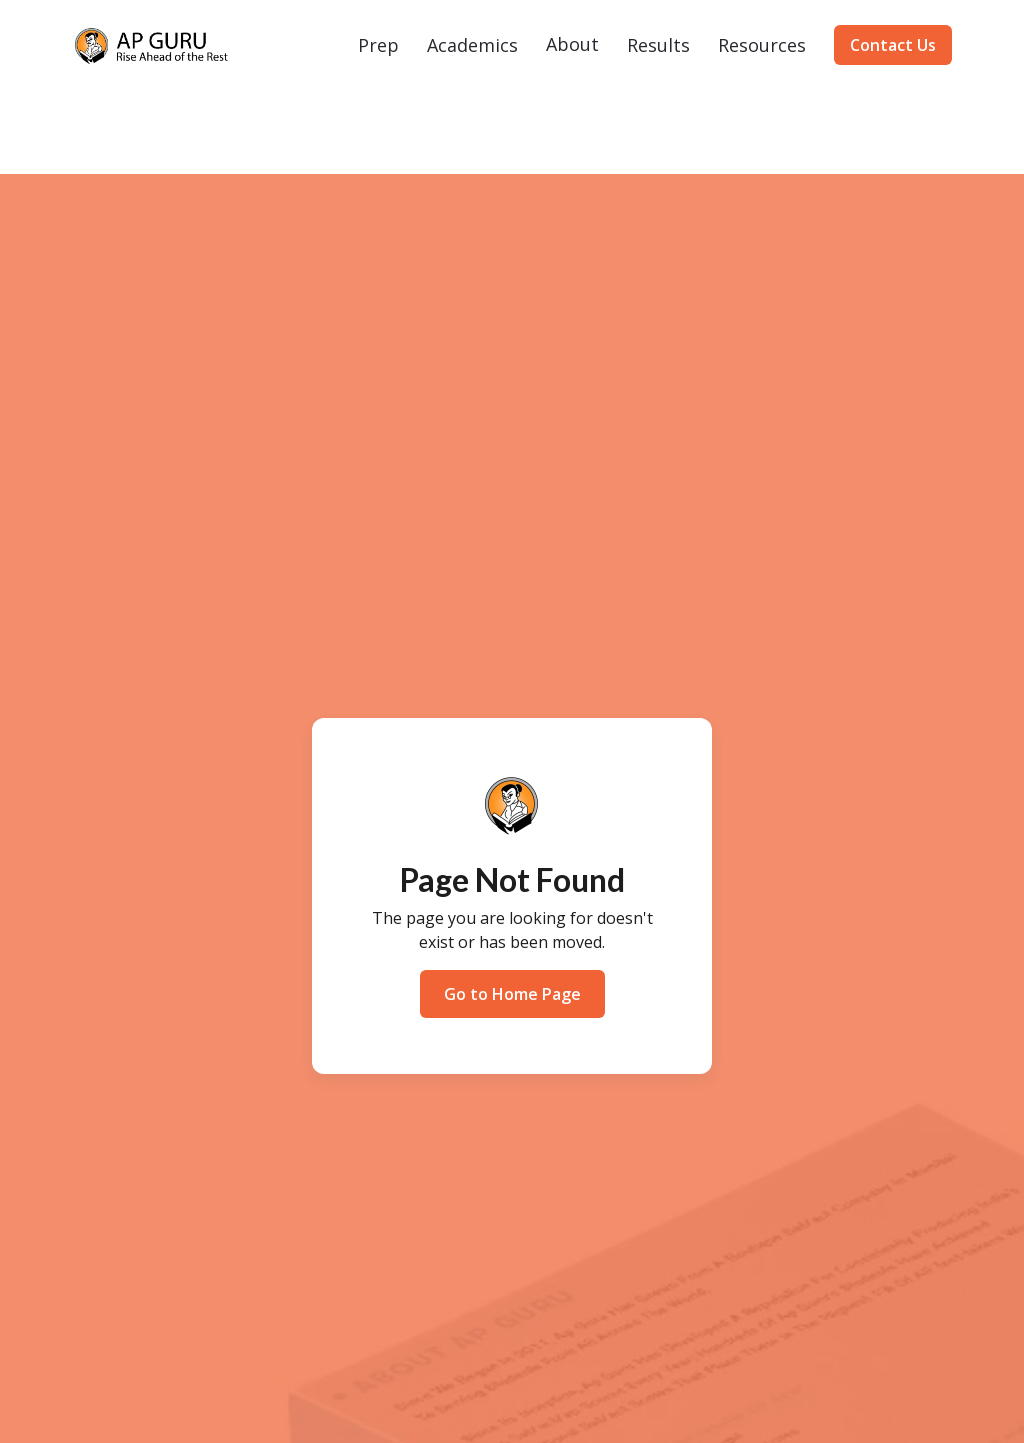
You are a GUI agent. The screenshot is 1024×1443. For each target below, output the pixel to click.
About (572, 44)
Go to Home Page (512, 994)
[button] (378, 45)
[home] (152, 45)
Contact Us (893, 45)
